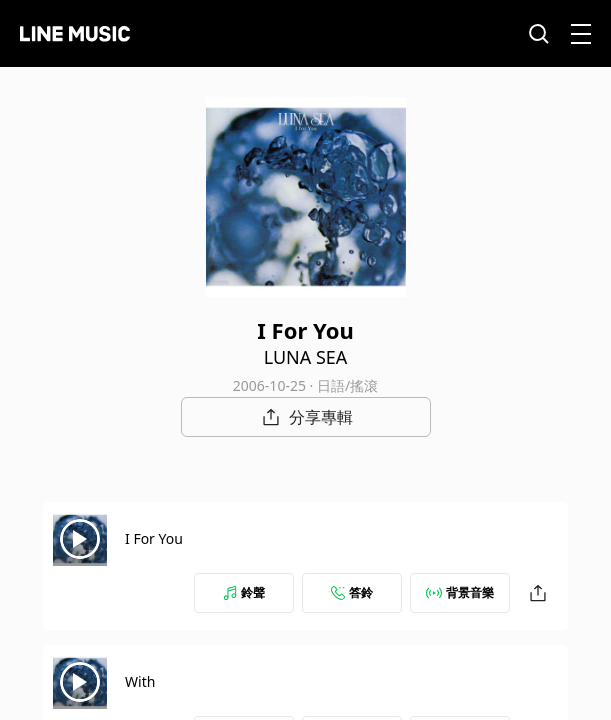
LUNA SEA (306, 357)
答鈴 (352, 592)
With (140, 681)
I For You (154, 538)
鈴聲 (244, 592)
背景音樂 (460, 592)
